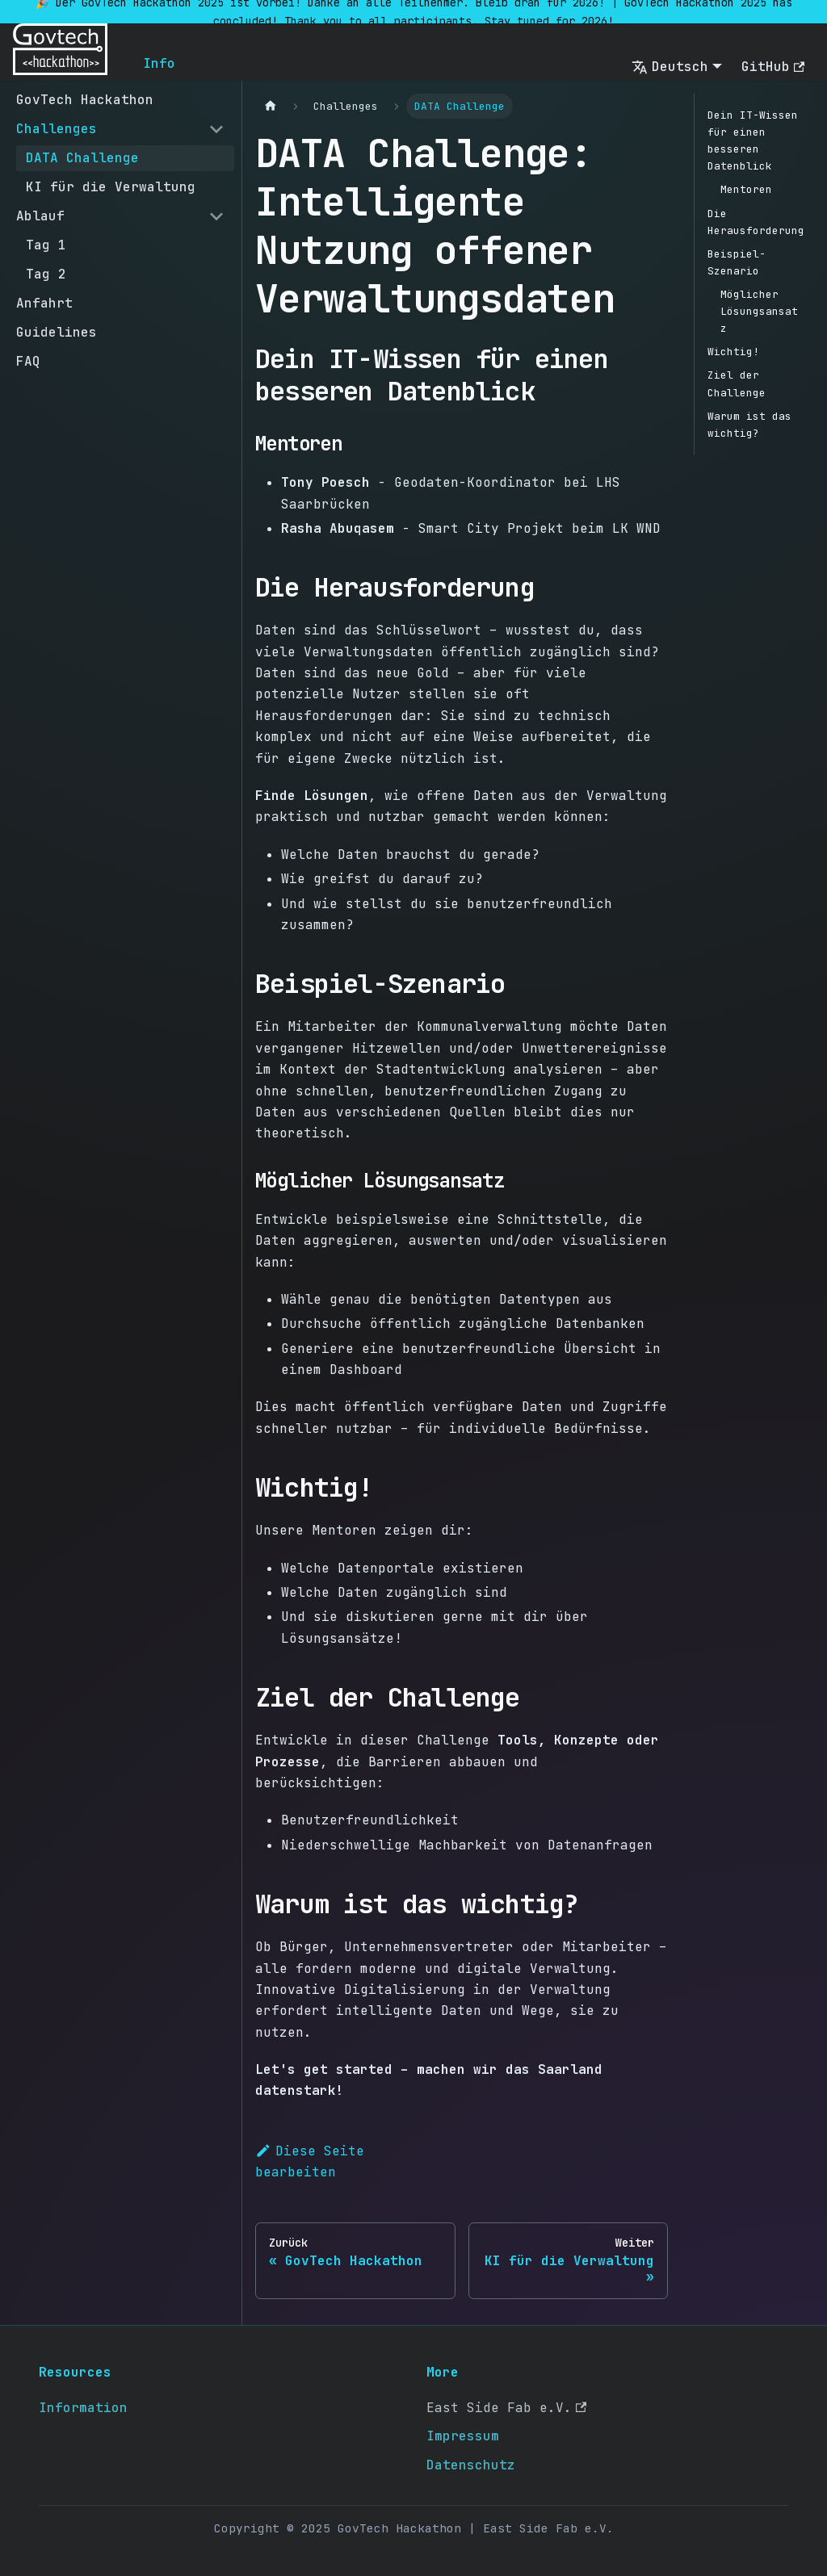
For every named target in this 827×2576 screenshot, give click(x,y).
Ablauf (40, 215)
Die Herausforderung (755, 222)
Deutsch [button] (670, 66)
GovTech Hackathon (84, 99)
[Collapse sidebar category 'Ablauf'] (216, 216)
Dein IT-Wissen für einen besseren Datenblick (752, 140)
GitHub (772, 66)
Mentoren (746, 189)
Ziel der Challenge (736, 383)
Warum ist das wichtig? (749, 424)
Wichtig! (733, 351)
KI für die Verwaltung (110, 186)
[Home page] (270, 106)
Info (159, 63)
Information (83, 2407)
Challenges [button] (56, 128)
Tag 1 (46, 245)
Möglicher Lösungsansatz (759, 311)
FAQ (28, 361)
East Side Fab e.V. (506, 2407)
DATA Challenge (82, 157)
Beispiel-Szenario (736, 262)
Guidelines (56, 332)
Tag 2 (46, 274)
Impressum (462, 2435)
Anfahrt (44, 303)
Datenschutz (470, 2465)
